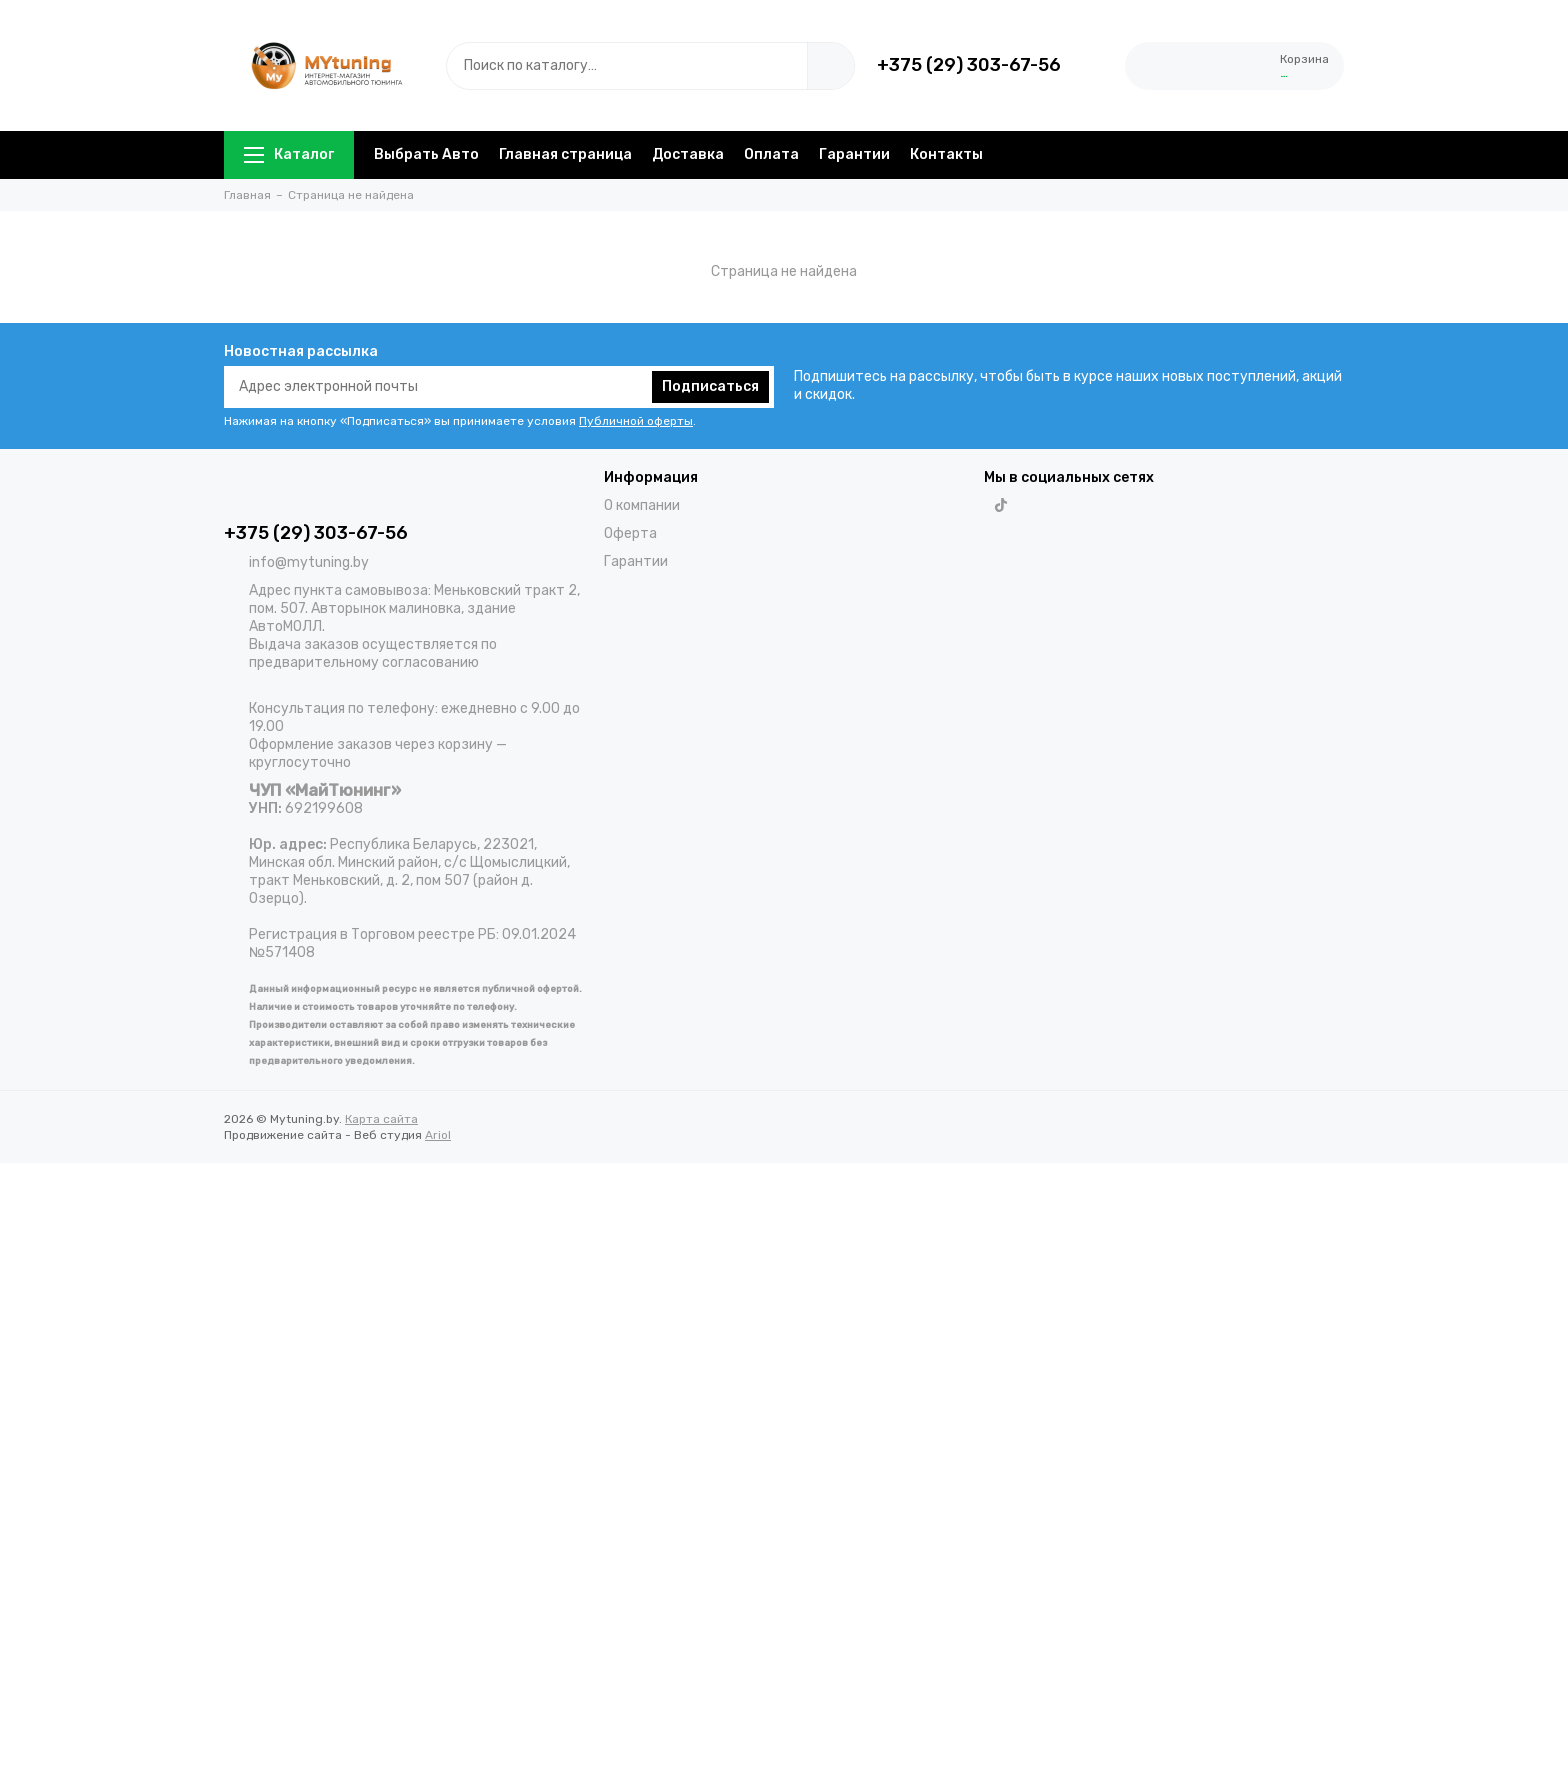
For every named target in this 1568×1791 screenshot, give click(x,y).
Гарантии (854, 154)
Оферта (630, 533)
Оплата (771, 154)
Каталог (289, 154)
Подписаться (710, 386)
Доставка (688, 154)
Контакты (946, 154)
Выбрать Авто (426, 154)
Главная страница (565, 154)
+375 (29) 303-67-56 (969, 65)
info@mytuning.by (309, 562)
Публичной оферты (636, 421)
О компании (642, 505)
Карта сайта (381, 1119)
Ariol (438, 1135)
